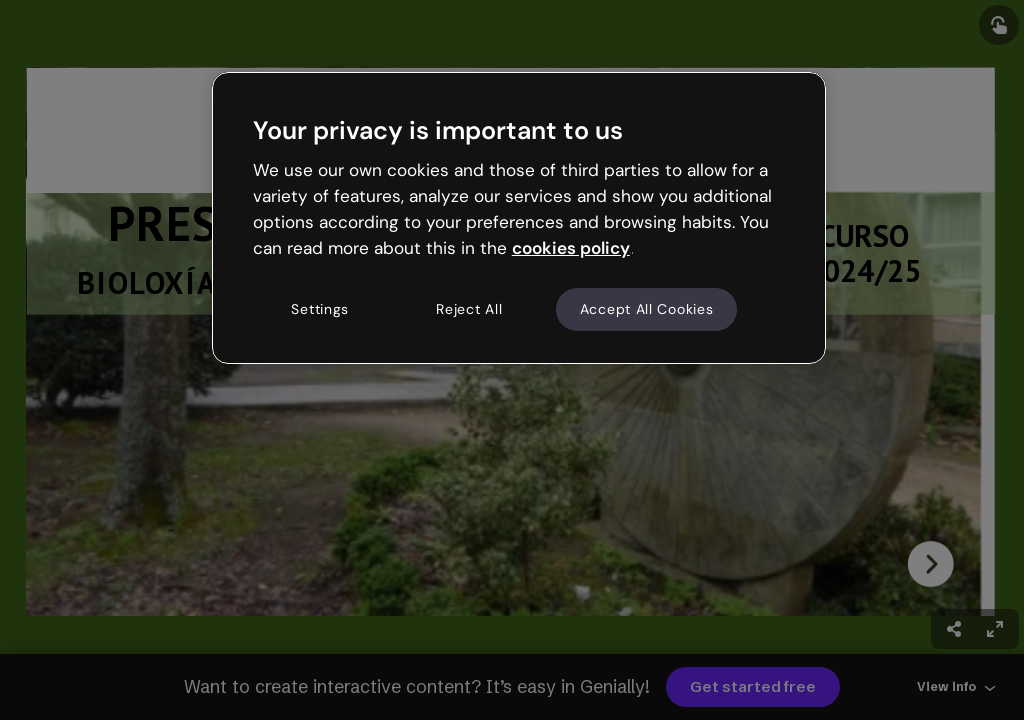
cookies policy (571, 248)
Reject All (469, 309)
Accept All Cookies (647, 309)
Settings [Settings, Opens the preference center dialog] (320, 309)
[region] (519, 218)
